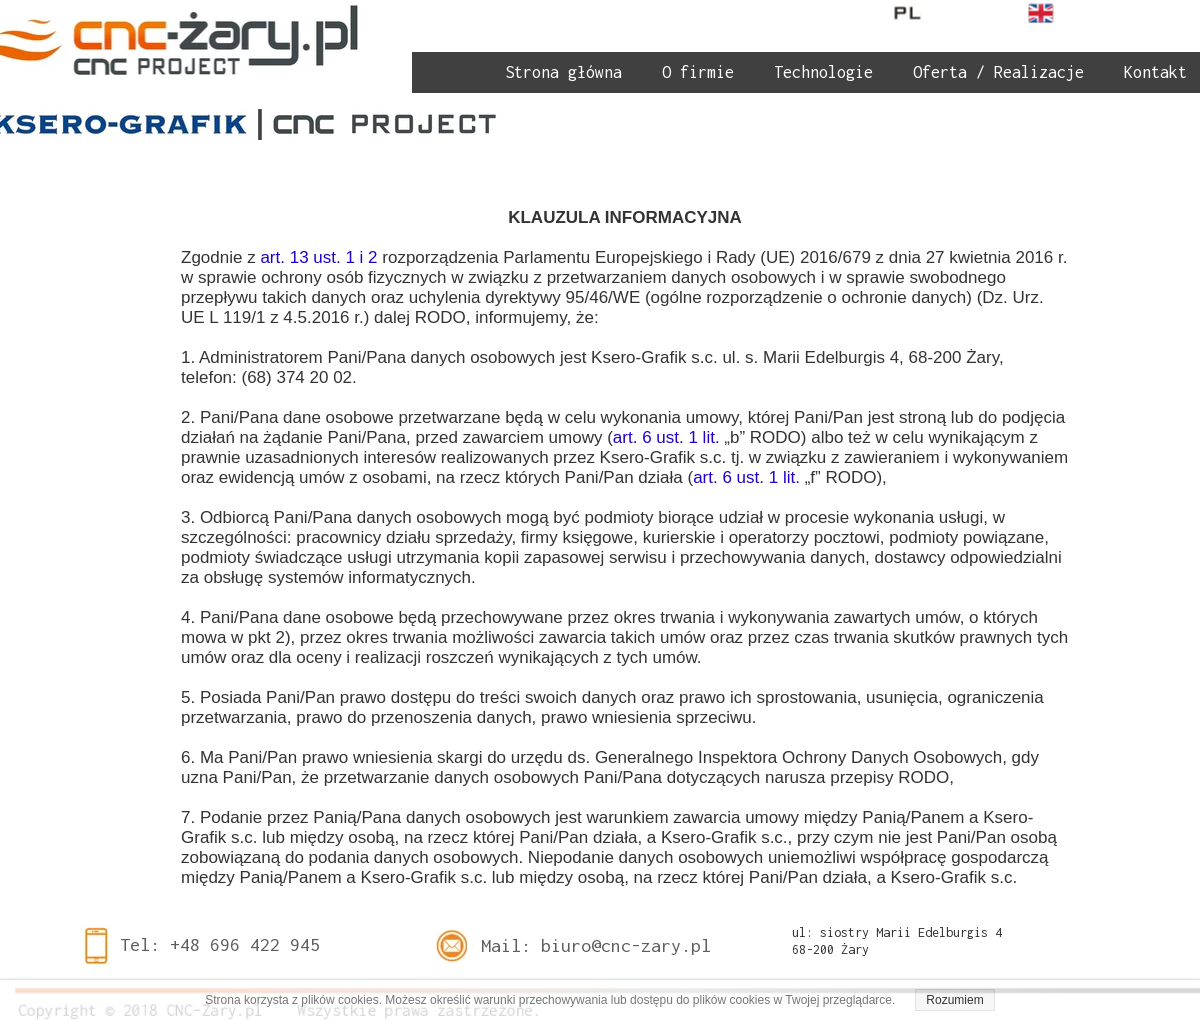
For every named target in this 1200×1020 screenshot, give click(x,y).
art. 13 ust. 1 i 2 (318, 257)
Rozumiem (954, 1000)
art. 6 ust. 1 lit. (669, 437)
